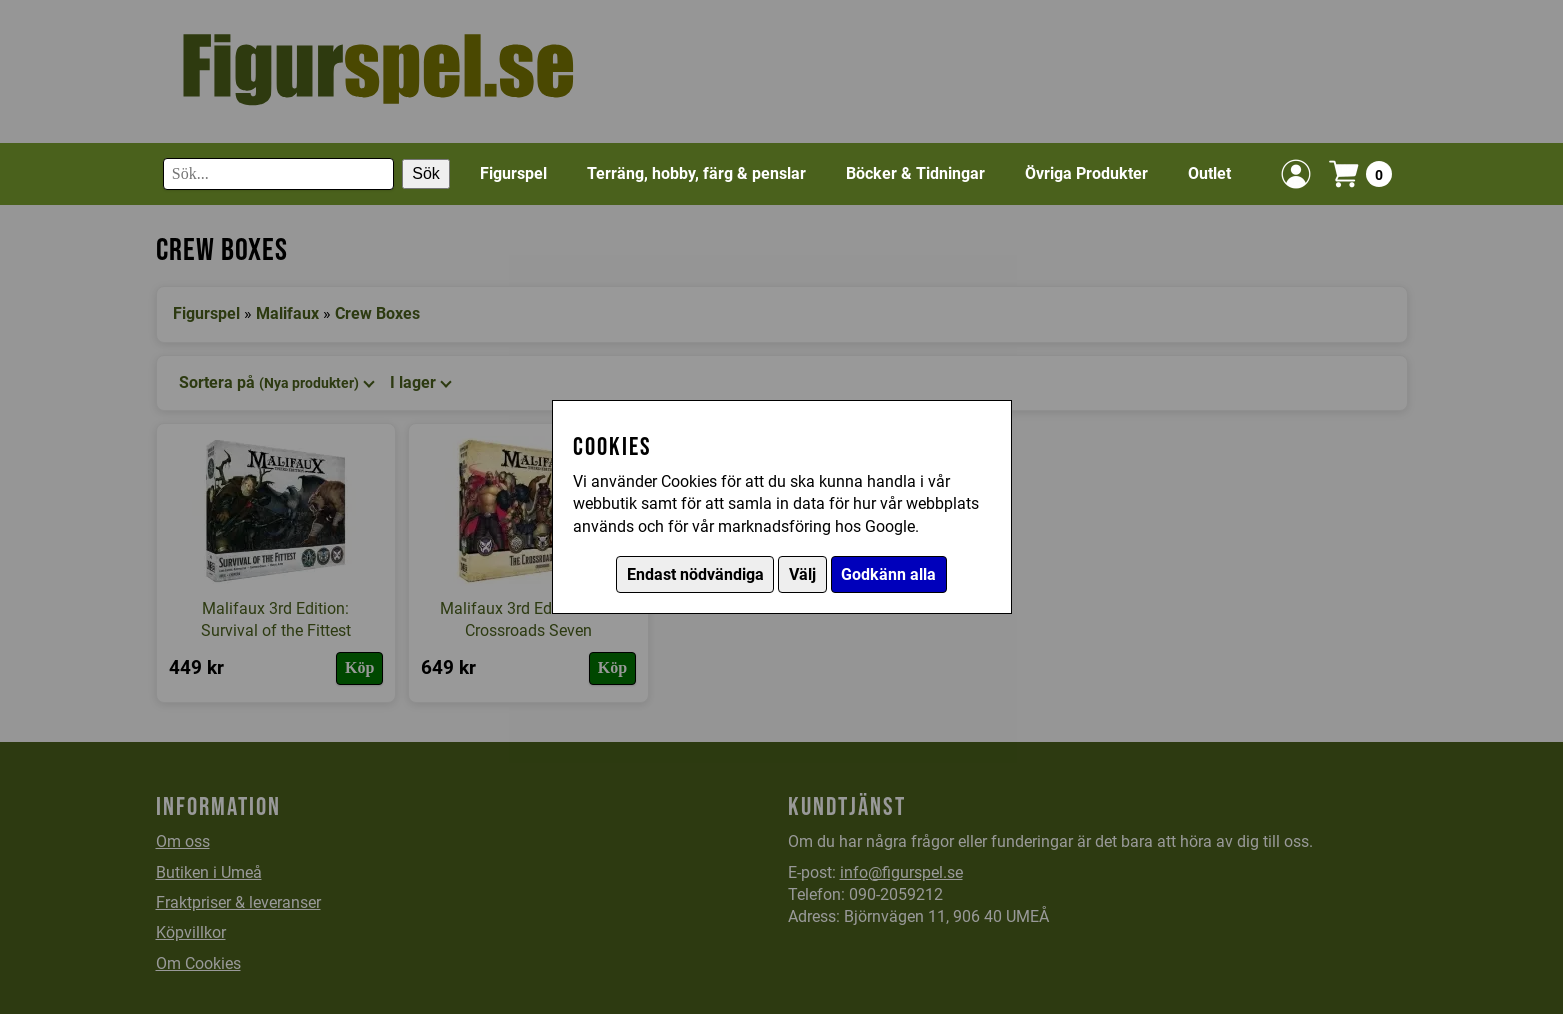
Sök (426, 173)
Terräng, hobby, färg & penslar (696, 173)
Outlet (1209, 173)
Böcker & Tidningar (915, 173)
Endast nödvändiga (695, 574)
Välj (802, 574)
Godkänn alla (888, 574)
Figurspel (513, 173)
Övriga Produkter (1086, 173)
